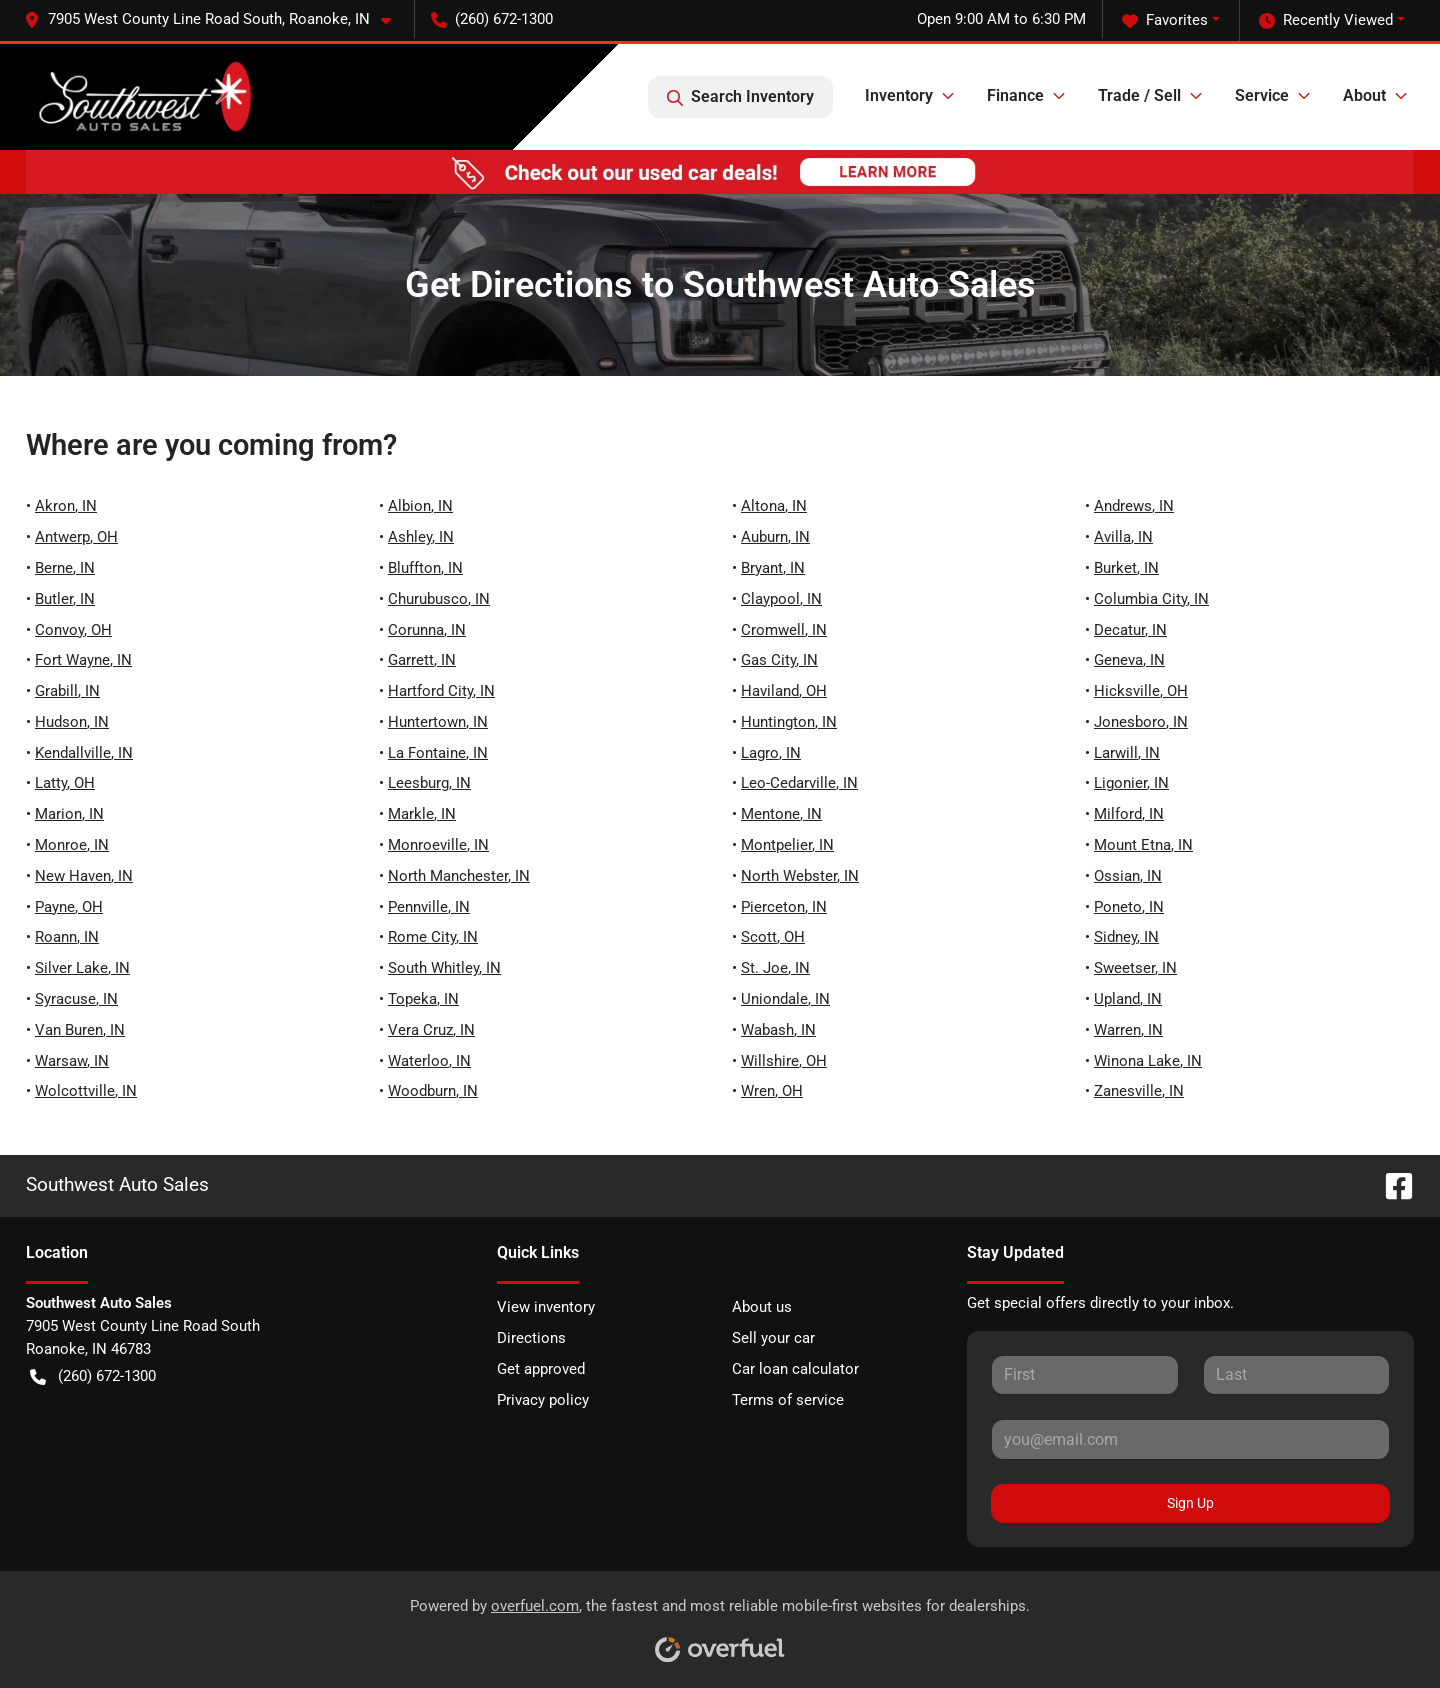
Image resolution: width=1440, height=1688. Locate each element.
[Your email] (1190, 1439)
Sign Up (1190, 1503)
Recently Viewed (1326, 20)
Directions (531, 1338)
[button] (215, 19)
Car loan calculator (795, 1369)
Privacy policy (543, 1400)
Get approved (541, 1369)
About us (762, 1307)
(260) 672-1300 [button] (492, 19)
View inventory (546, 1307)
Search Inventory (740, 97)
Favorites (1165, 20)
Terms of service (788, 1400)
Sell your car (773, 1338)
